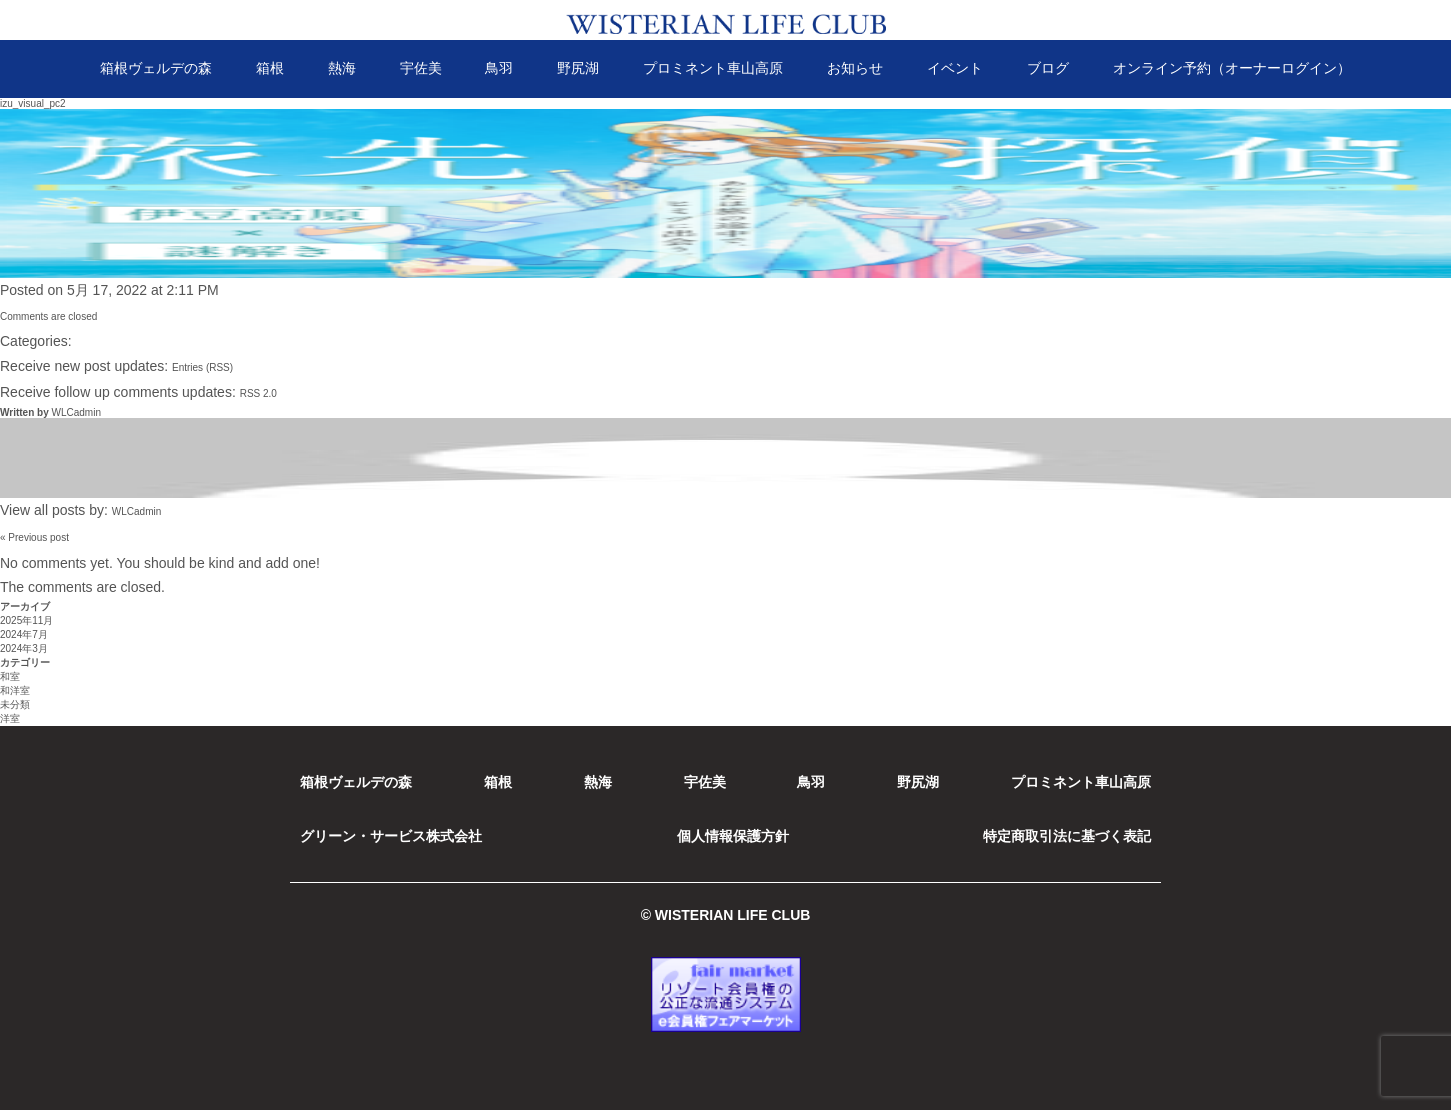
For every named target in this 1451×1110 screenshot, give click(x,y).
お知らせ (855, 68)
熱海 (342, 68)
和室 (10, 676)
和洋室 (15, 690)
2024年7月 (24, 634)
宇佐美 (421, 68)
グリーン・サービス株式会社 (391, 836)
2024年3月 (24, 648)
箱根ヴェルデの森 (156, 68)
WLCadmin (75, 412)
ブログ (1048, 68)
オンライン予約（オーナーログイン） (1232, 68)
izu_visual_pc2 (33, 103)
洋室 (10, 718)
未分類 (15, 704)
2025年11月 (26, 620)
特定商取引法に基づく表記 (1067, 836)
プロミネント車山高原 (713, 68)
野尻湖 (578, 68)
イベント (955, 68)
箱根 (270, 68)
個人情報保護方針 (733, 836)
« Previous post (34, 537)
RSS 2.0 (258, 393)
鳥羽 (499, 68)
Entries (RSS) (202, 367)
